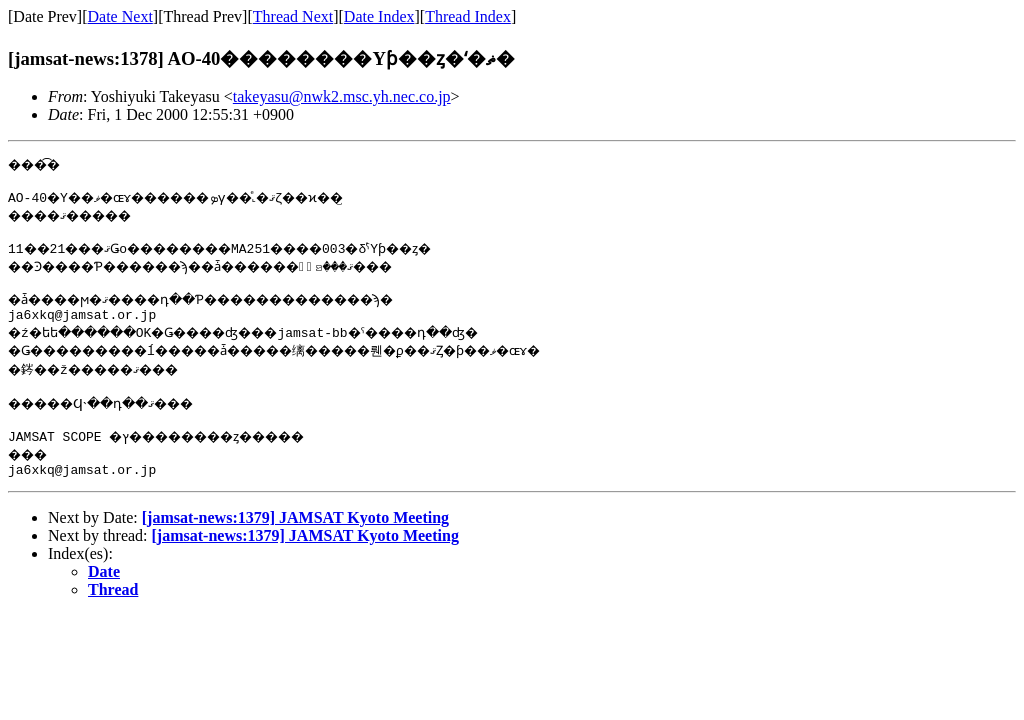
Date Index (379, 16)
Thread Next (293, 16)
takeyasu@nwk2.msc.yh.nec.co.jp (342, 96)
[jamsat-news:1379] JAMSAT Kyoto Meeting (295, 538)
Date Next (120, 16)
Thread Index (468, 16)
